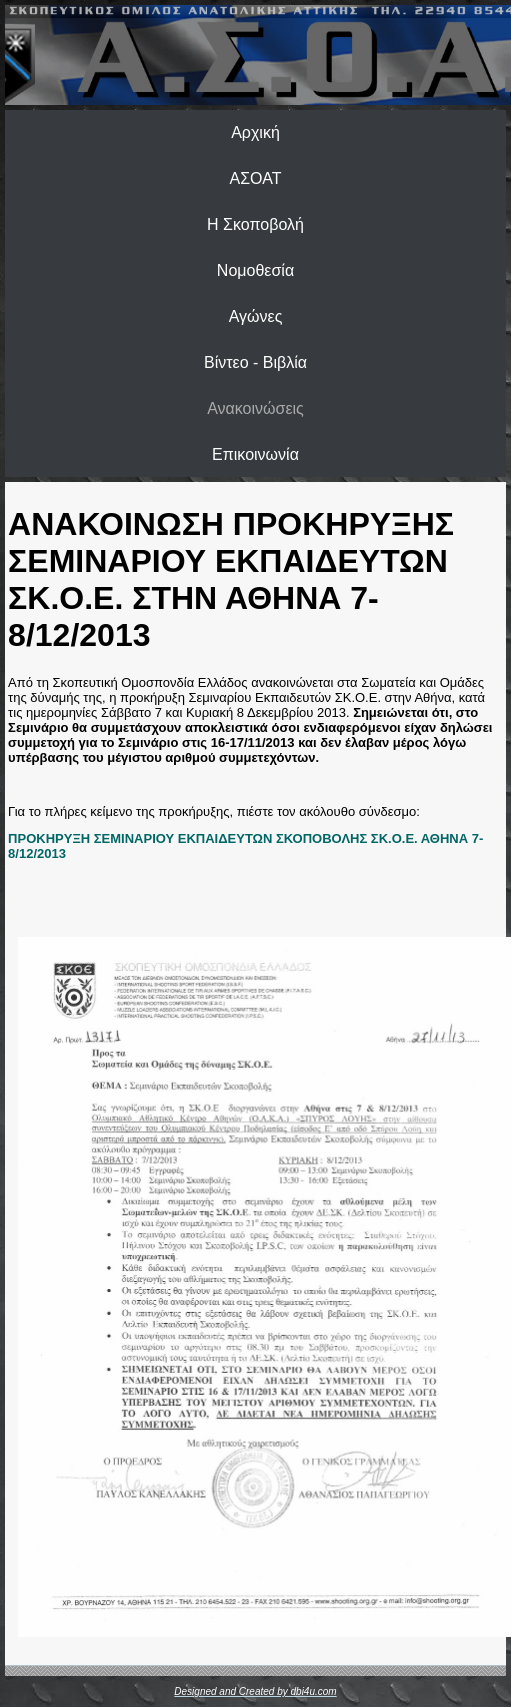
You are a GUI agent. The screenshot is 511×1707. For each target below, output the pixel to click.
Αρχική (255, 132)
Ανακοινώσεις (255, 408)
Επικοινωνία (255, 454)
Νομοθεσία (255, 270)
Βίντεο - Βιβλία (255, 362)
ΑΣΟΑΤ (256, 178)
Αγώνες (256, 316)
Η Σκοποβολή (255, 224)
